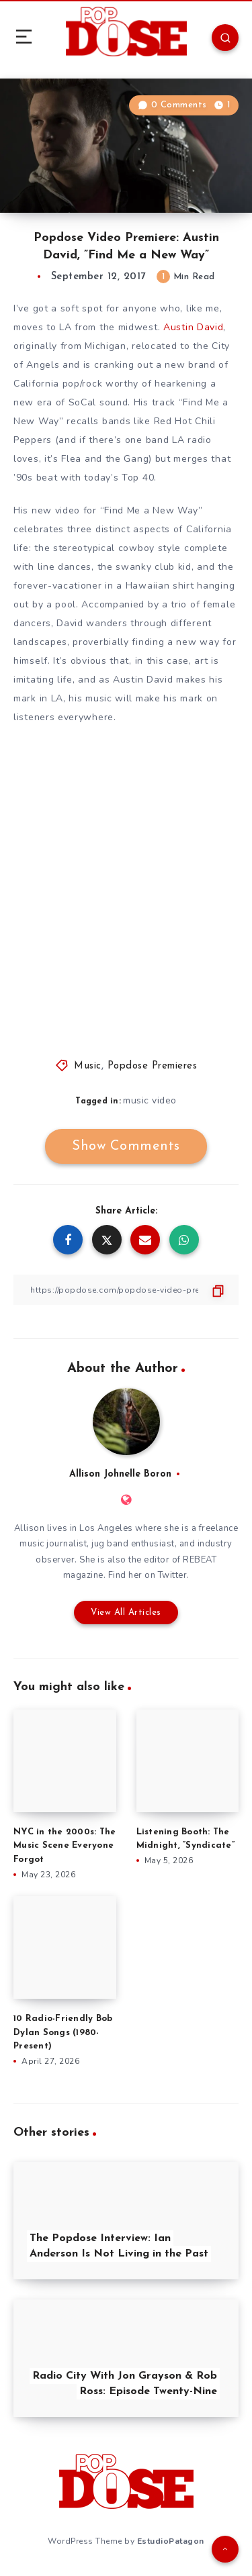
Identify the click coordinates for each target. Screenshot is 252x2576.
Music (87, 1066)
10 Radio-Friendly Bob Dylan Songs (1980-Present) (62, 2032)
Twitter (172, 1575)
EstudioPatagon (170, 2541)
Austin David (193, 327)
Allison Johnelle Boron (120, 1474)
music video (150, 1100)
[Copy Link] (126, 1290)
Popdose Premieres (153, 1066)
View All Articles (126, 1612)
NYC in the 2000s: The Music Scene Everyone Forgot (64, 1846)
